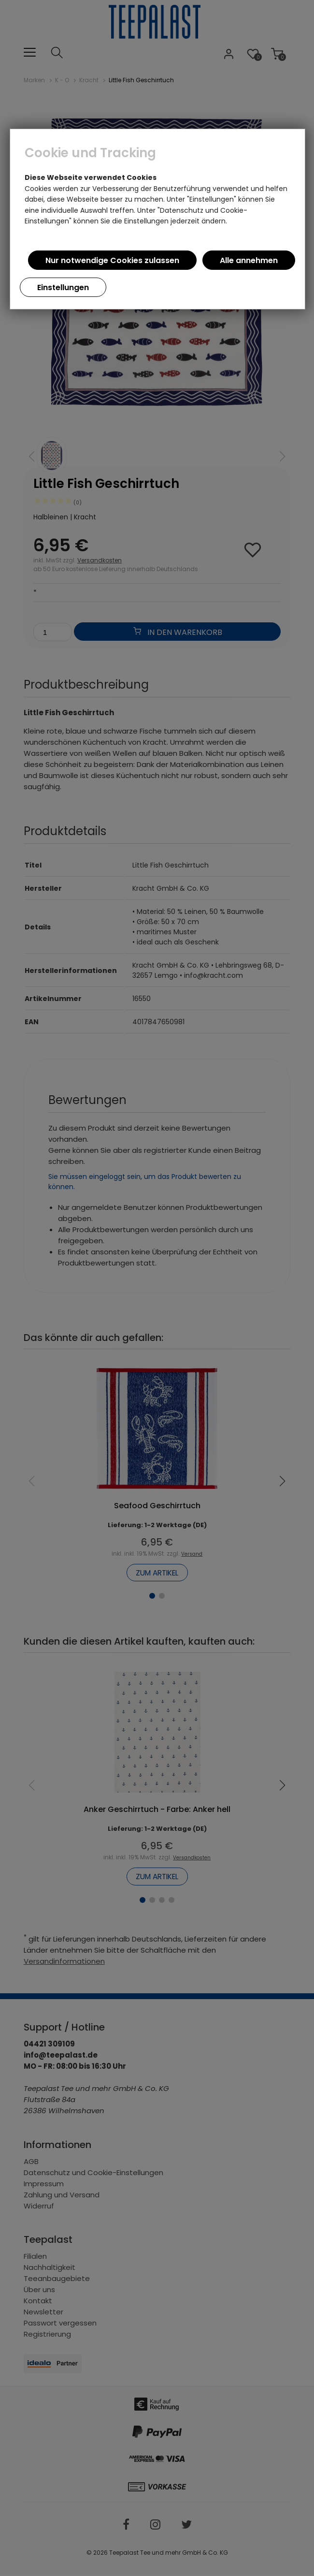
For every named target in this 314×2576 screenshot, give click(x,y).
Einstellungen (63, 287)
